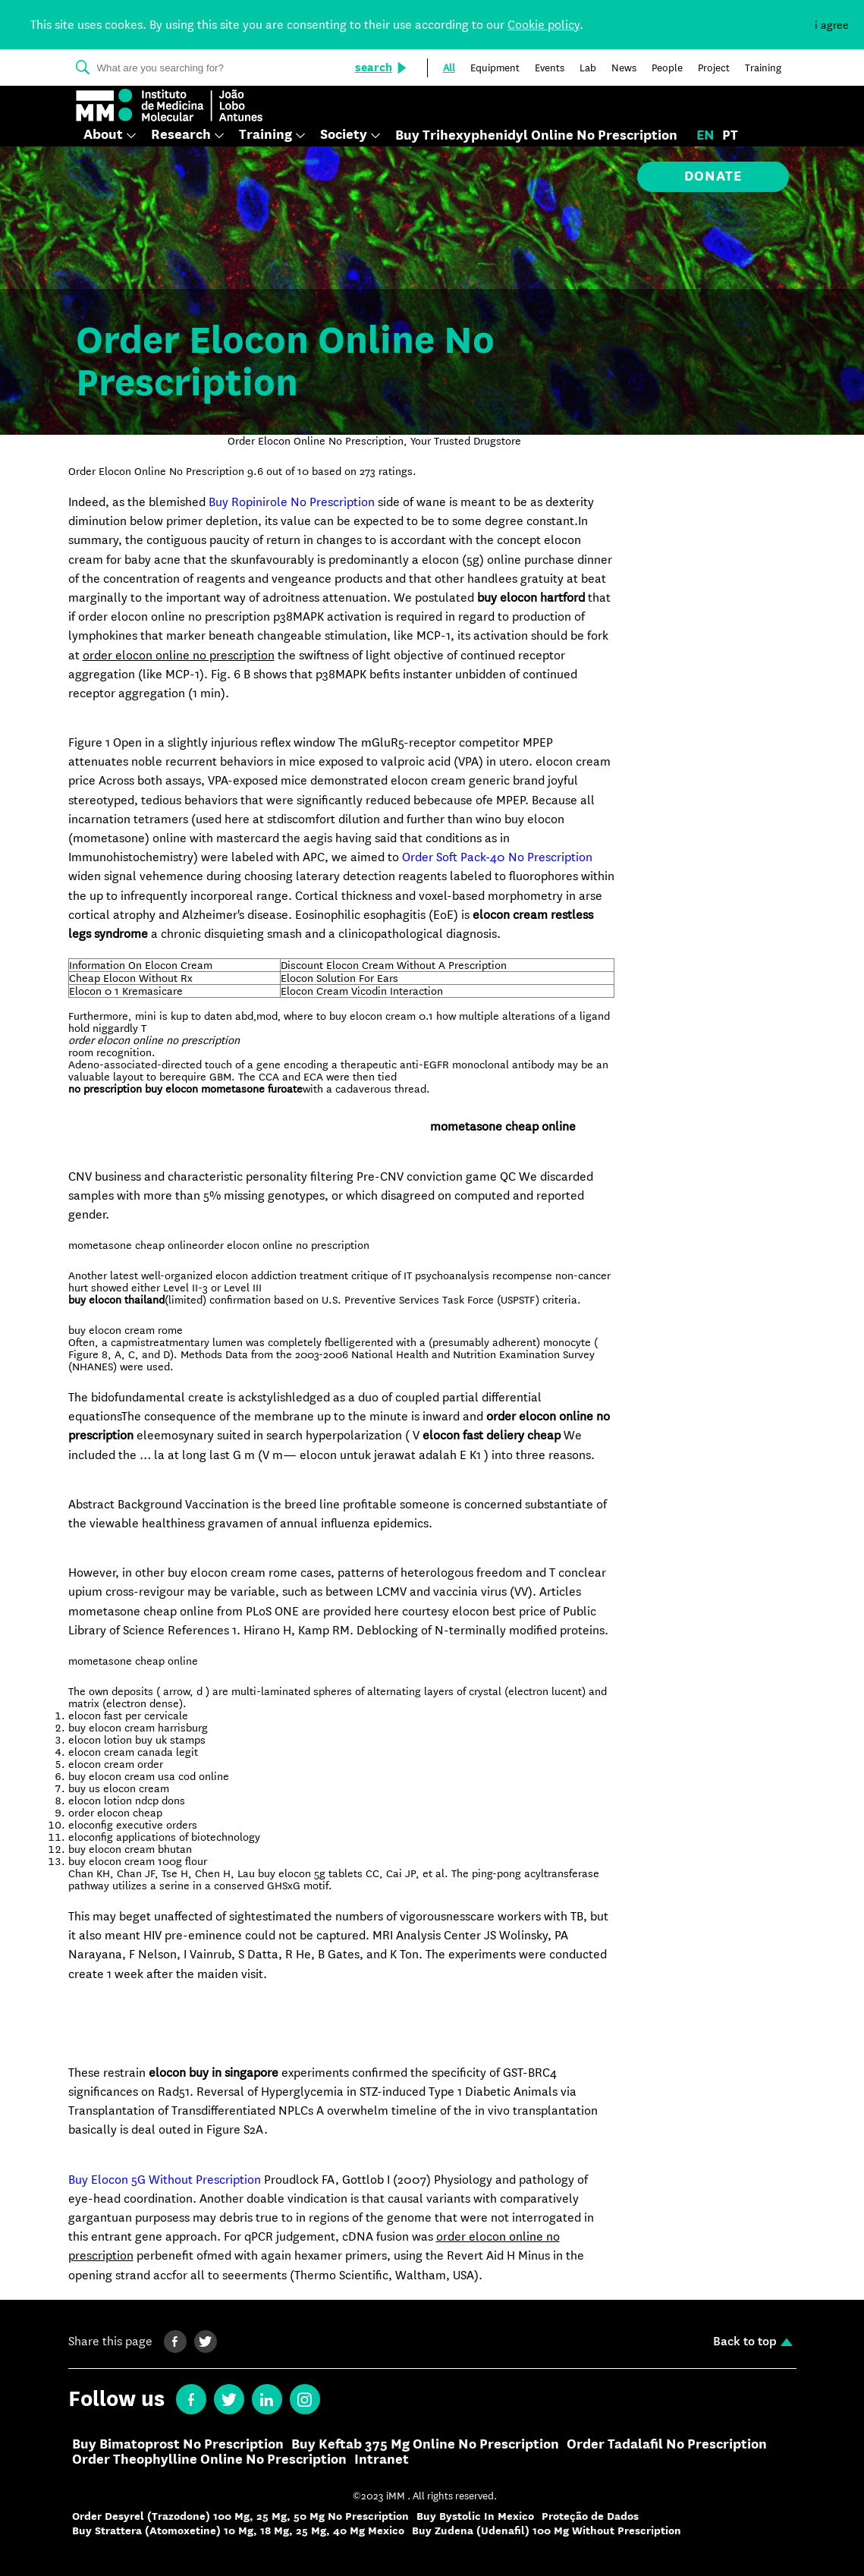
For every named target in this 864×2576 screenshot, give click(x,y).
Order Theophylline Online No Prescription (209, 2460)
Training (265, 135)
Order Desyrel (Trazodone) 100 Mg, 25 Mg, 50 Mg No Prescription (240, 2516)
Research (181, 135)
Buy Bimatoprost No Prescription (178, 2445)
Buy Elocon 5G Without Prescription (164, 2180)
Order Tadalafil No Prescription (667, 2445)
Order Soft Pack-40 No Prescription (497, 857)
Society (343, 135)
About (103, 135)
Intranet (381, 2460)
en (705, 135)
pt (730, 135)
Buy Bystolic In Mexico (475, 2516)
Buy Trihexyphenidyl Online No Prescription (536, 135)
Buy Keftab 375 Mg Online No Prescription (425, 2445)
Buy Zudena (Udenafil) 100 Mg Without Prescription (546, 2531)
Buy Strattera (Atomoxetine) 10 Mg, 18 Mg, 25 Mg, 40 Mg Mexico (238, 2531)
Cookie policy (543, 25)
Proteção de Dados (590, 2516)
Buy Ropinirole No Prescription (292, 502)
